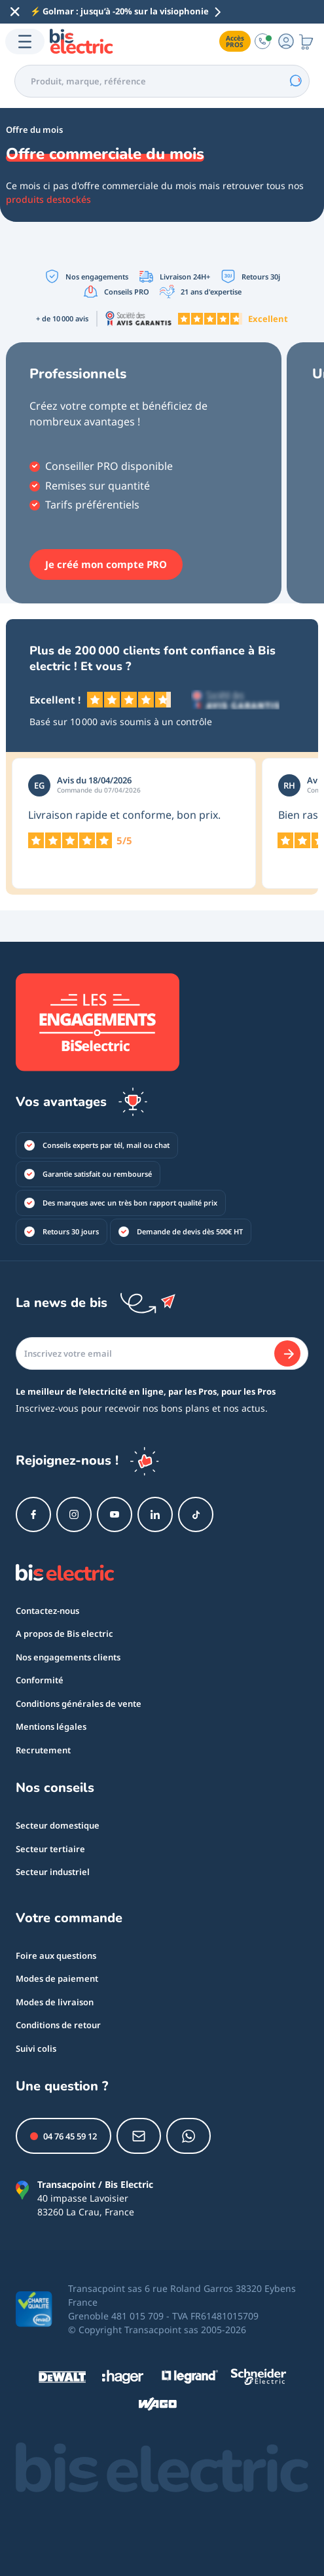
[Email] (162, 1353)
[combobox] (162, 81)
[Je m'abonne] (287, 1353)
